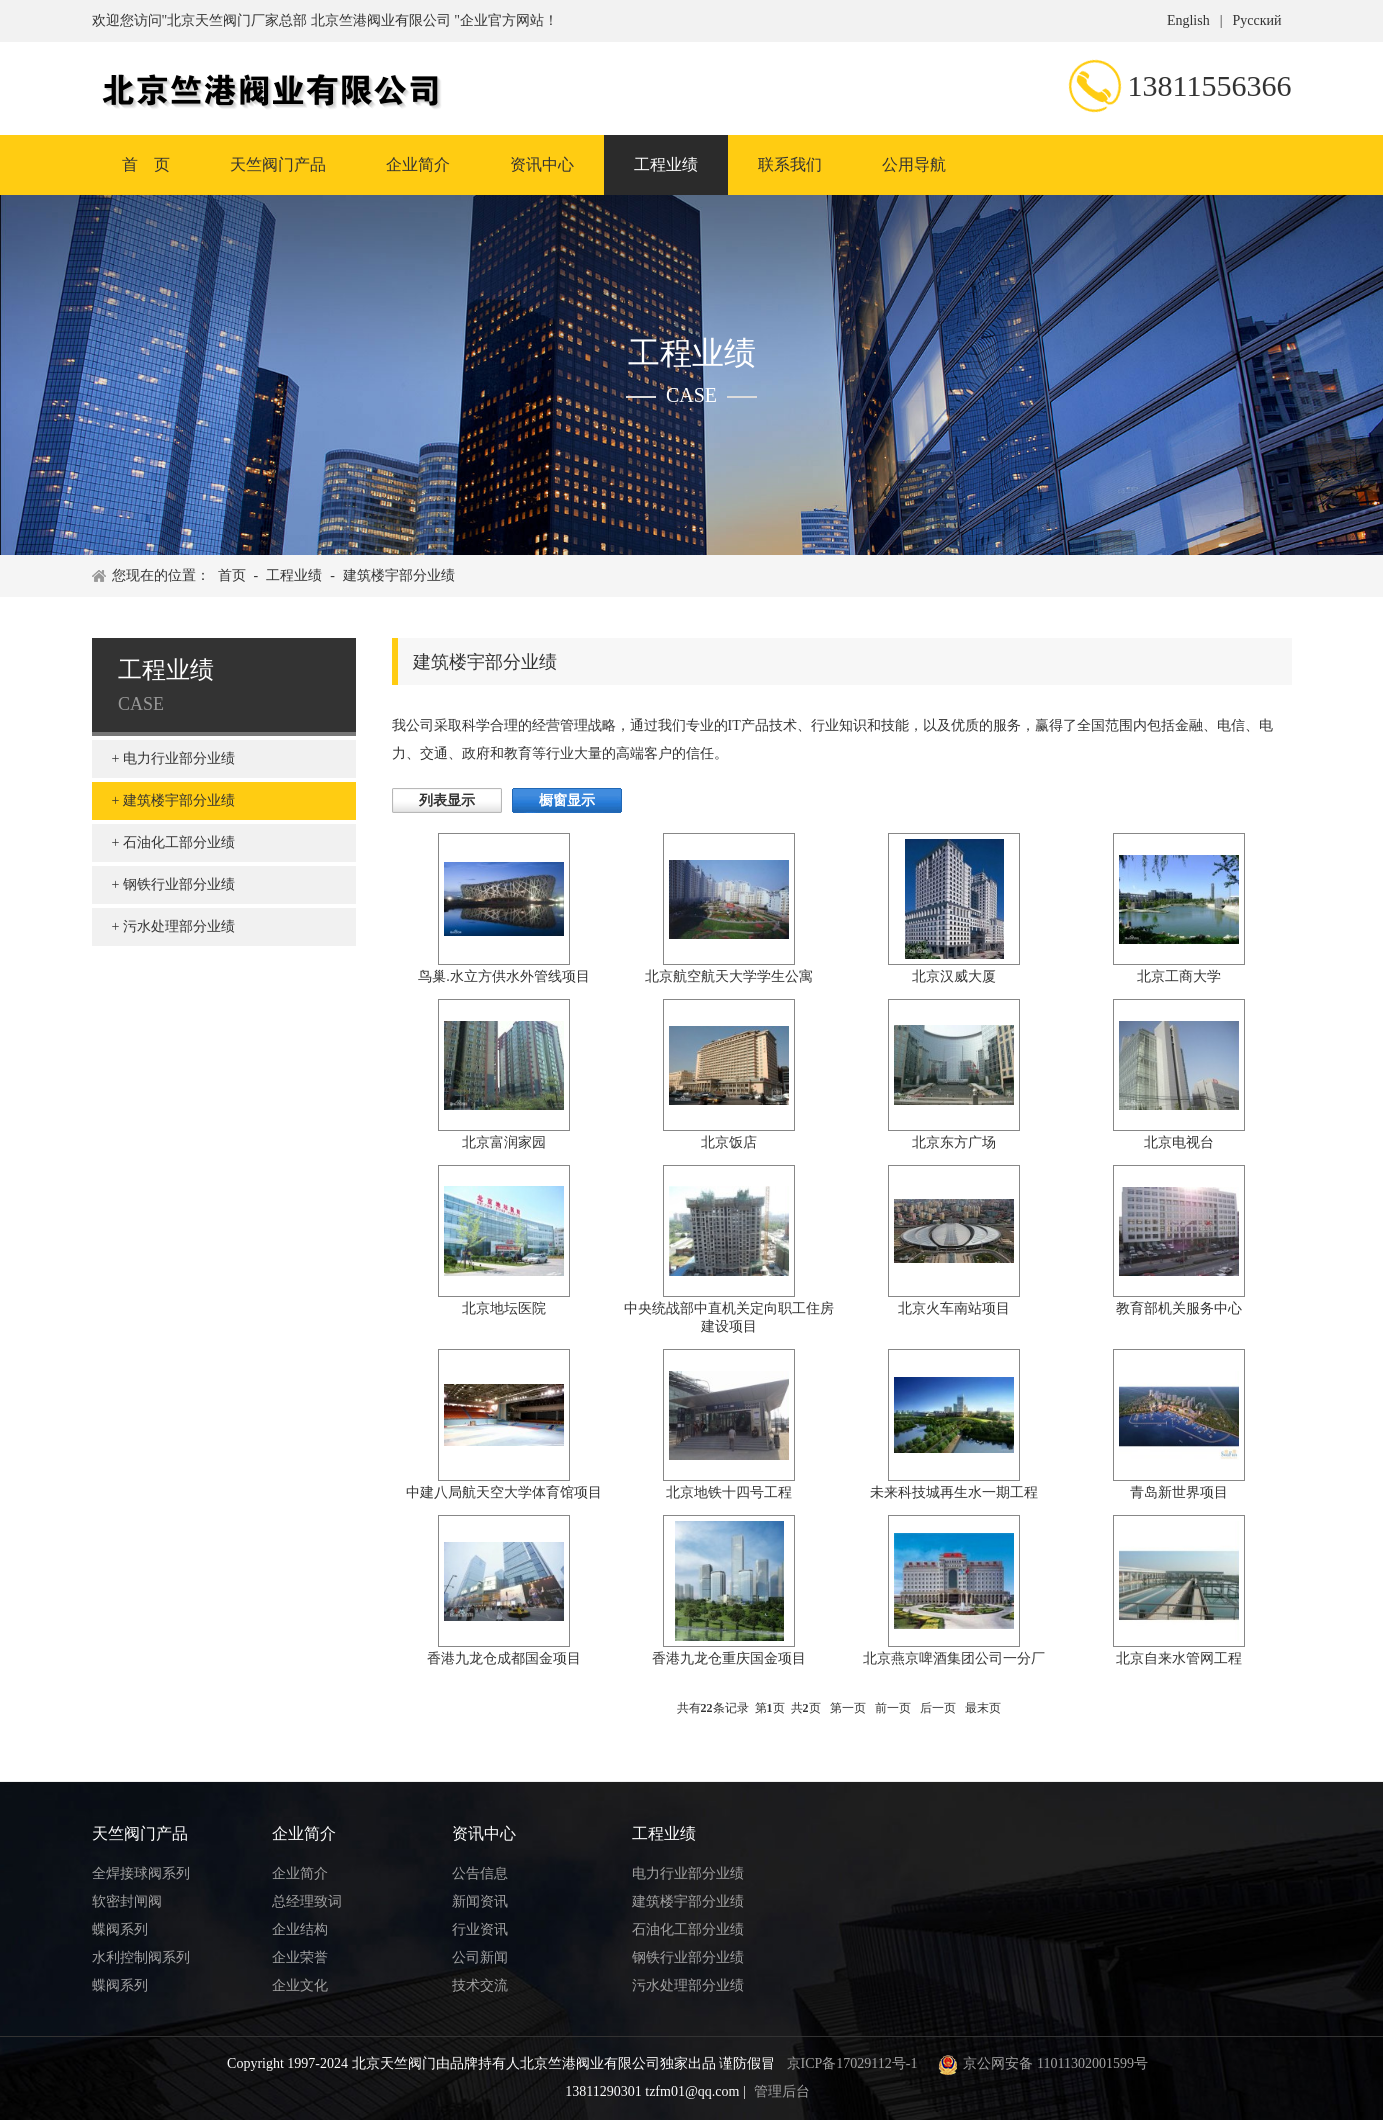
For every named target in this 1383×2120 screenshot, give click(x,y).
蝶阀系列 (120, 1929)
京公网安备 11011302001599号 (1040, 2063)
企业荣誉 (300, 1957)
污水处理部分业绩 (179, 926)
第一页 (848, 1708)
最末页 (983, 1708)
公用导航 (914, 164)
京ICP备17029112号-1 (852, 2063)
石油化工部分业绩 (179, 842)
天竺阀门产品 (278, 164)
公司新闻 (480, 1957)
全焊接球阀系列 (141, 1873)
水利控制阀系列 (141, 1957)
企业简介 (418, 164)
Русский (1257, 20)
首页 (232, 575)
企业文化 (300, 1985)
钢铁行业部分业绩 (179, 884)
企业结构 (300, 1929)
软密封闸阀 (127, 1901)
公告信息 (480, 1873)
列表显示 (447, 800)
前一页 (893, 1708)
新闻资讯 (480, 1901)
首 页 (146, 164)
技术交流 (480, 1985)
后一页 (938, 1708)
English (1188, 20)
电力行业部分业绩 (179, 758)
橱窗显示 (567, 800)
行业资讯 (480, 1929)
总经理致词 (307, 1901)
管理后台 (782, 2091)
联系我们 (790, 164)
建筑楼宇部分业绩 (399, 575)
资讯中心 (542, 164)
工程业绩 (666, 164)
